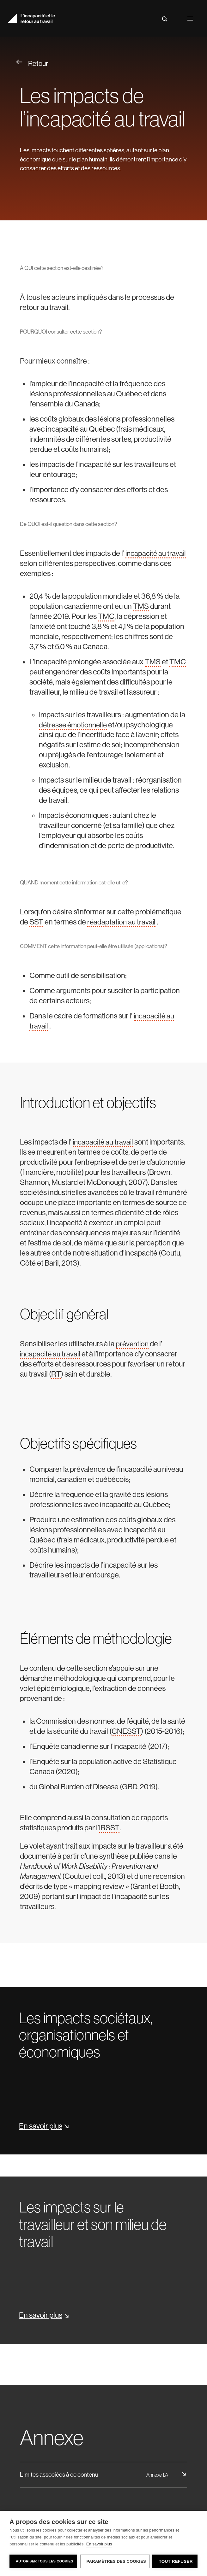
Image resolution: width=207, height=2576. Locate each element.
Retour (31, 63)
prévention (133, 1343)
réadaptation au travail (122, 922)
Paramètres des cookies (116, 2561)
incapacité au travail (104, 1142)
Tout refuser (176, 2561)
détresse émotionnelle (74, 724)
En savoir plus (99, 2544)
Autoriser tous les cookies (44, 2561)
